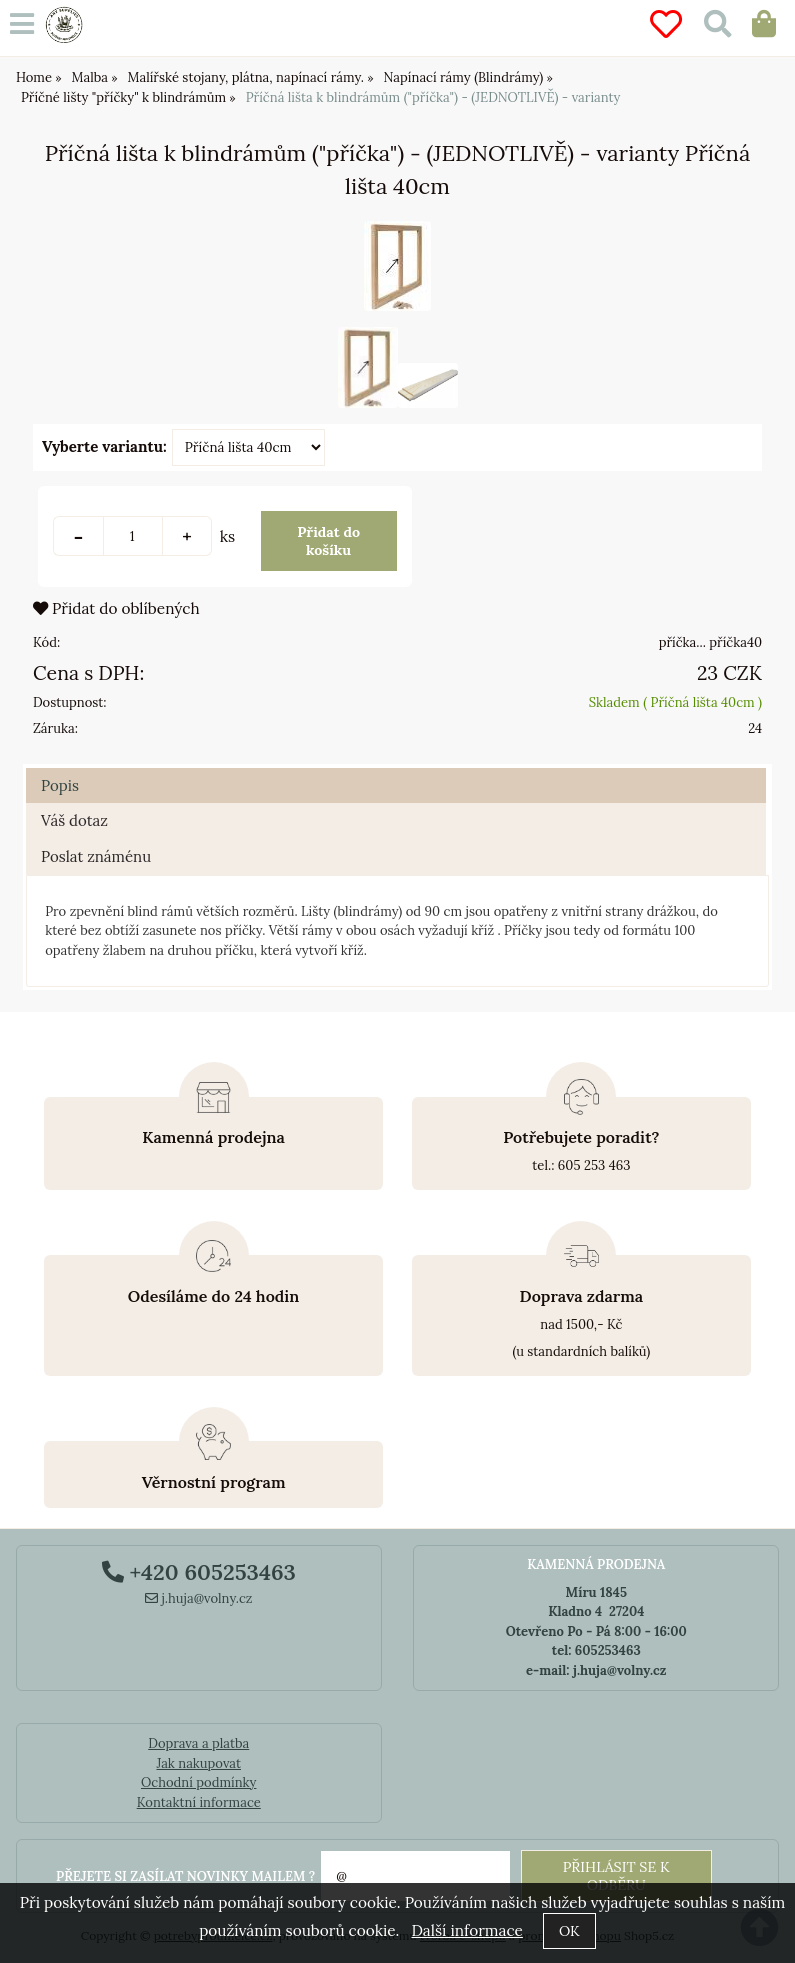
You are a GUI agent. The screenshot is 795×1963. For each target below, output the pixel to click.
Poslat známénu (96, 856)
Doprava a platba (198, 1743)
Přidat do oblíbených (116, 608)
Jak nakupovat (198, 1763)
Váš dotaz (74, 820)
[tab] (396, 768)
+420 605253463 (199, 1572)
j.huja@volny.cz (199, 1598)
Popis (60, 785)
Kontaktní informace (199, 1802)
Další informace (466, 1930)
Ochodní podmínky (198, 1782)
